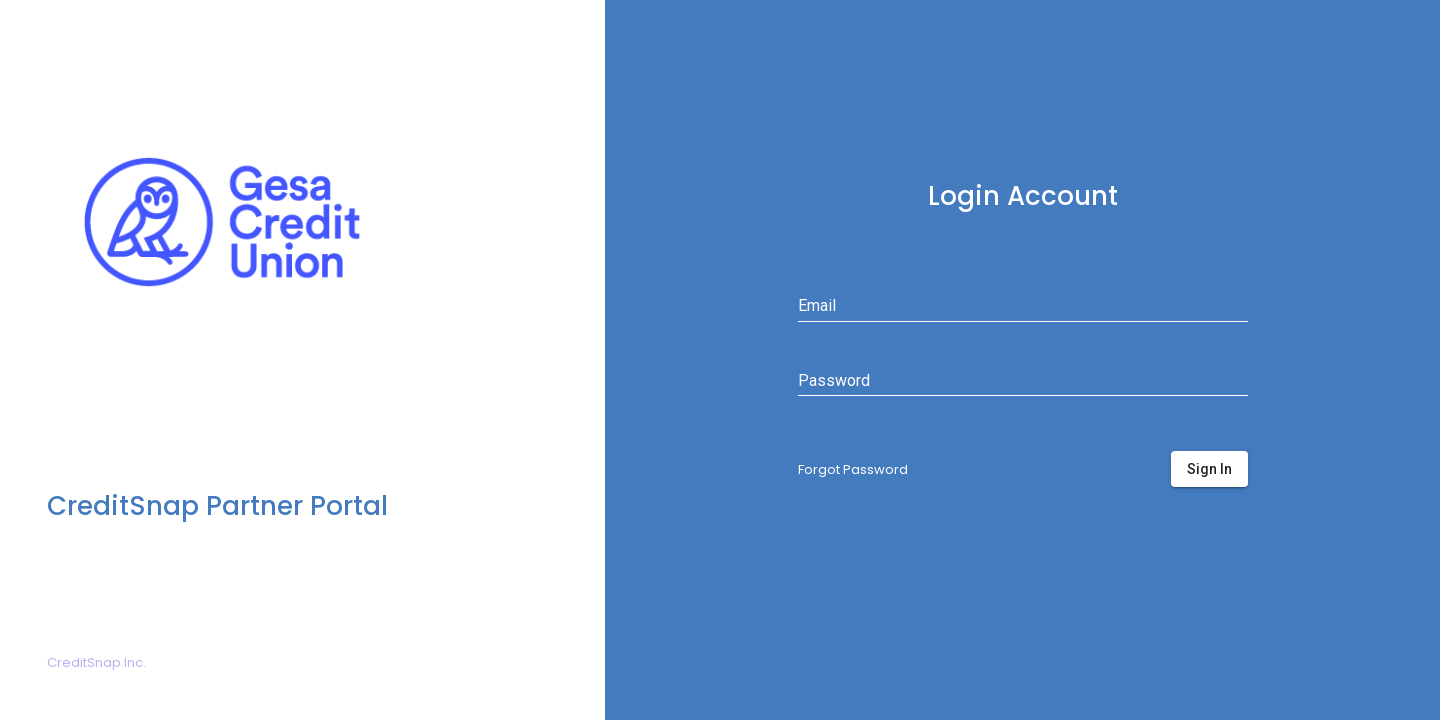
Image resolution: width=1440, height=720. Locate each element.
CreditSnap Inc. (96, 662)
